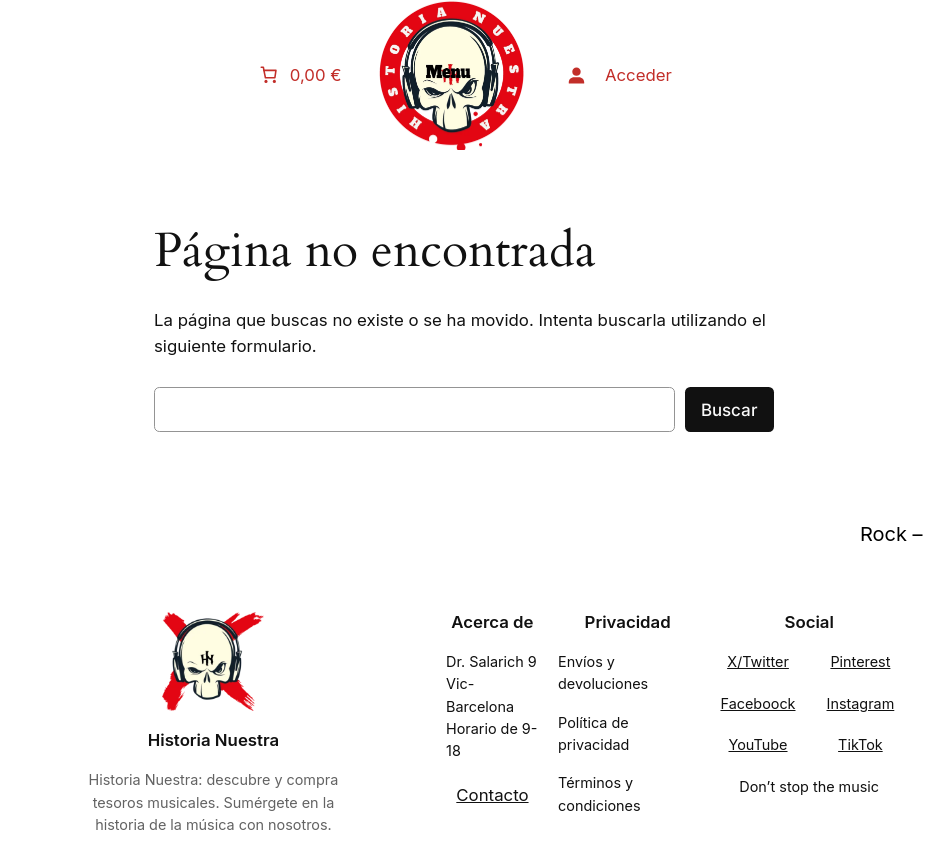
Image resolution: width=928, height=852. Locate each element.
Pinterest (860, 661)
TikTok (860, 744)
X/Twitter (758, 661)
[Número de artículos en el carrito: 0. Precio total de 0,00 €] (303, 75)
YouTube (758, 744)
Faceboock (757, 703)
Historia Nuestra (213, 740)
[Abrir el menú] (452, 75)
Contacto (492, 795)
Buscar (729, 410)
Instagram (861, 703)
